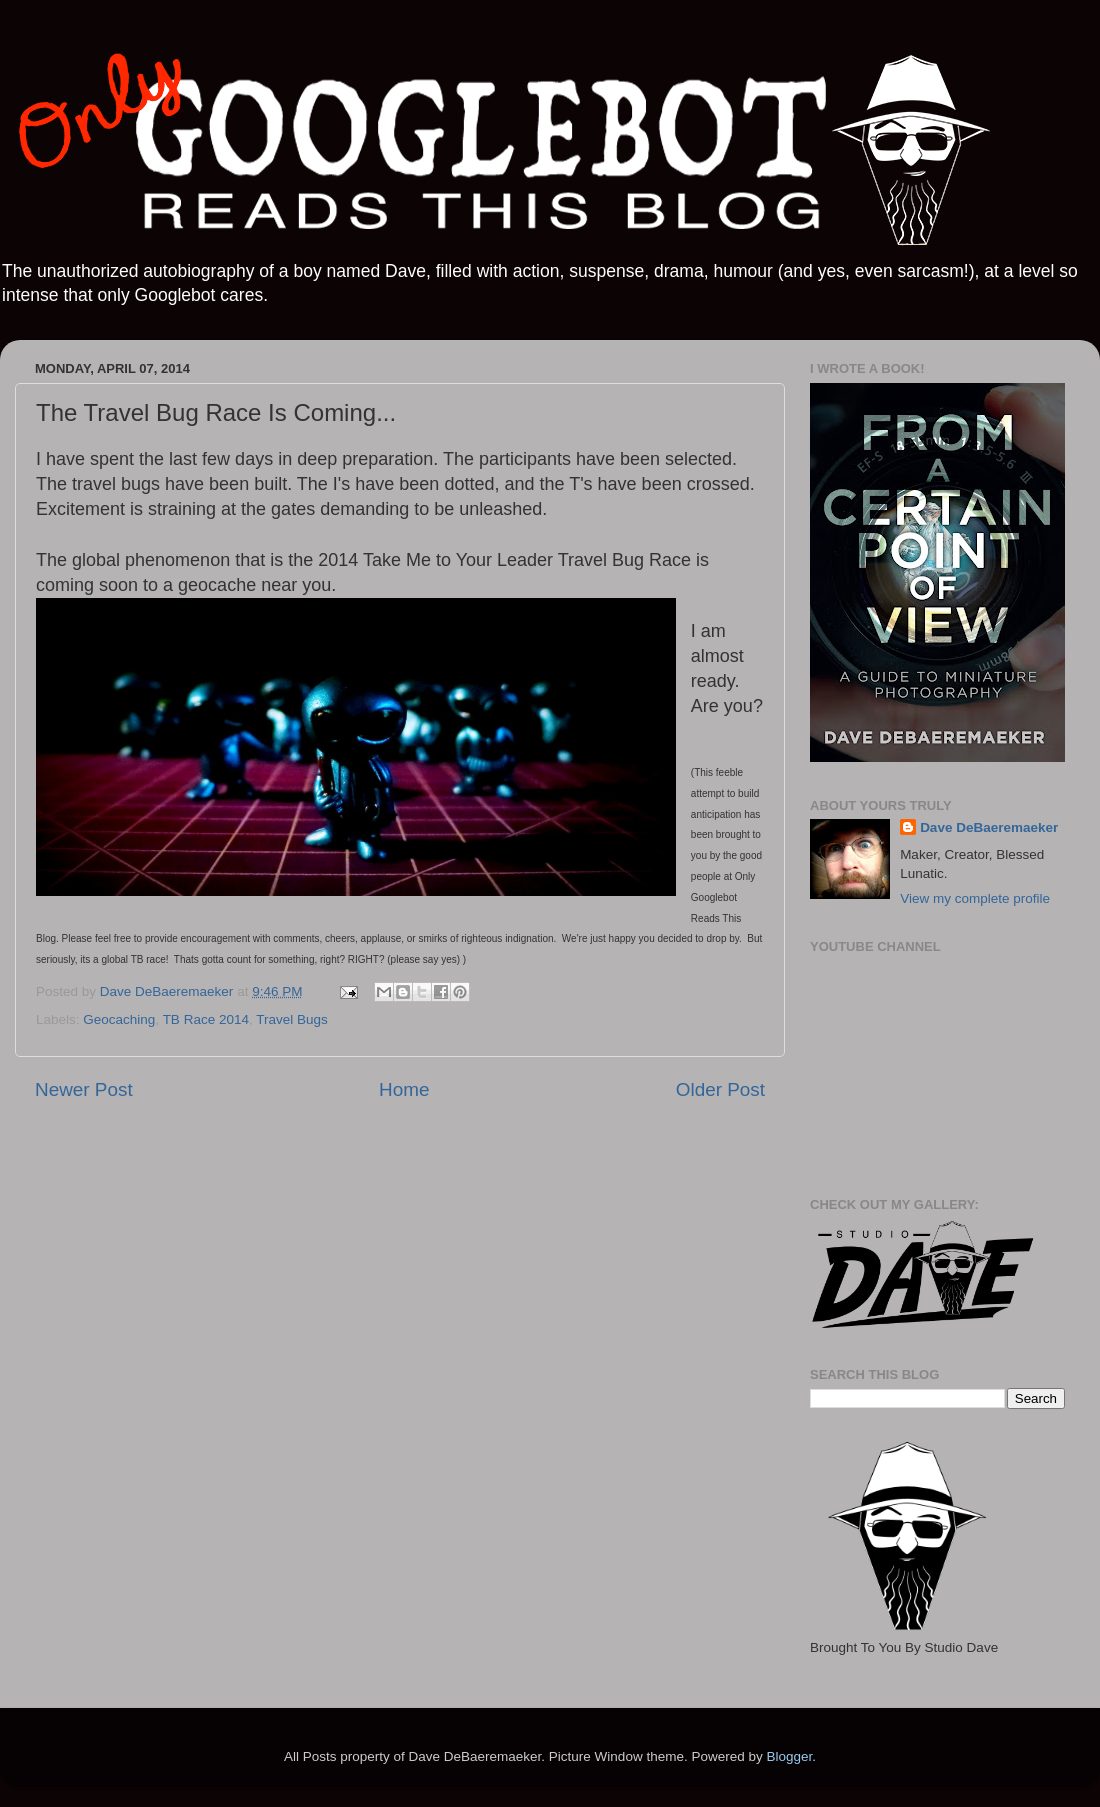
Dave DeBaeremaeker (989, 827)
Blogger (789, 1756)
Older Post (720, 1089)
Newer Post (84, 1089)
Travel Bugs (292, 1019)
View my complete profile (975, 898)
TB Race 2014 (206, 1019)
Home (404, 1089)
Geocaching (119, 1019)
